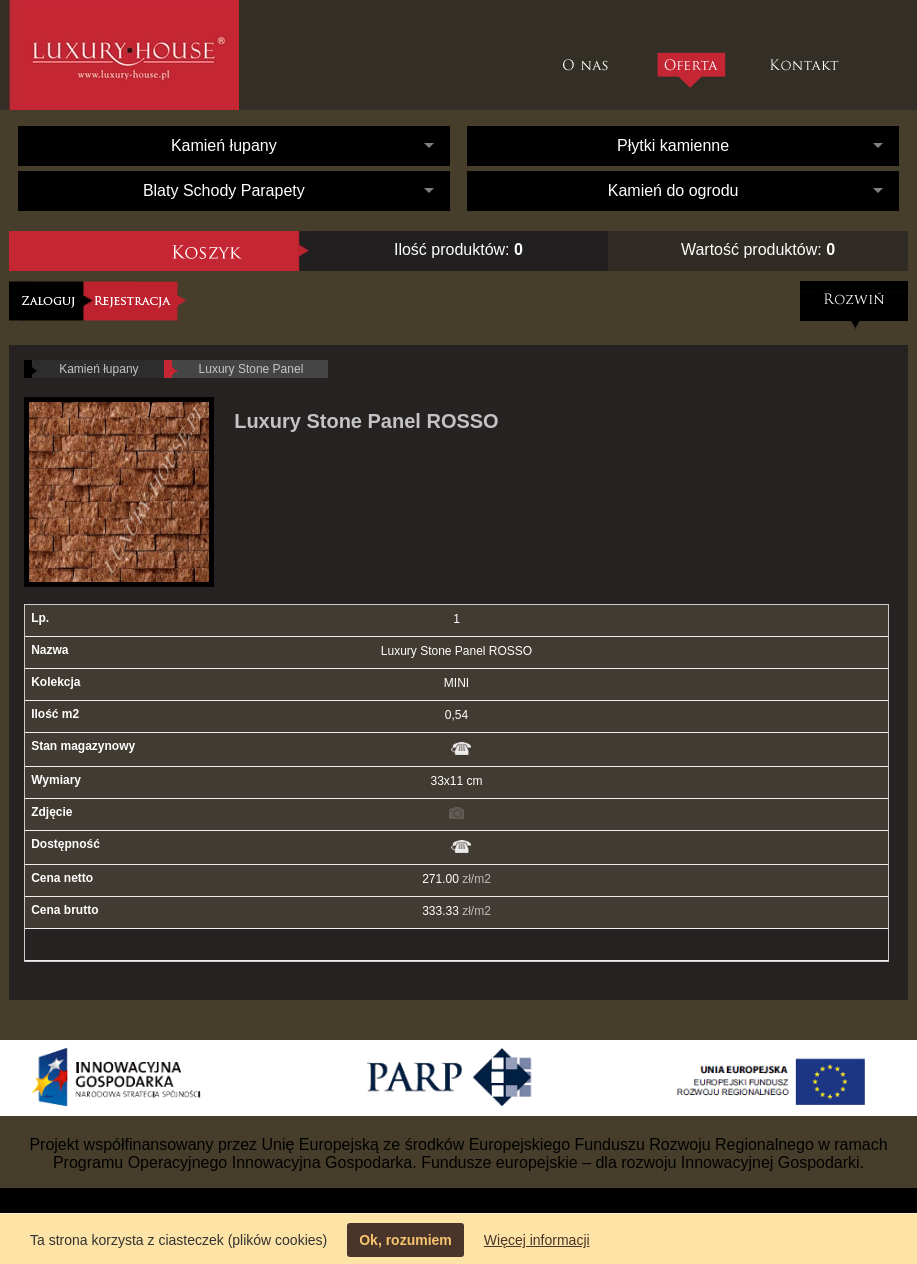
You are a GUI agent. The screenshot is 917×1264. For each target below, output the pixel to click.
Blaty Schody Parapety (224, 190)
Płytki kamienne (673, 145)
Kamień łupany (224, 145)
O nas (590, 55)
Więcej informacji (537, 1240)
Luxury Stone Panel (251, 369)
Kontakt (806, 55)
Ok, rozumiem (405, 1240)
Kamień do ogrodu (673, 190)
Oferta (690, 70)
